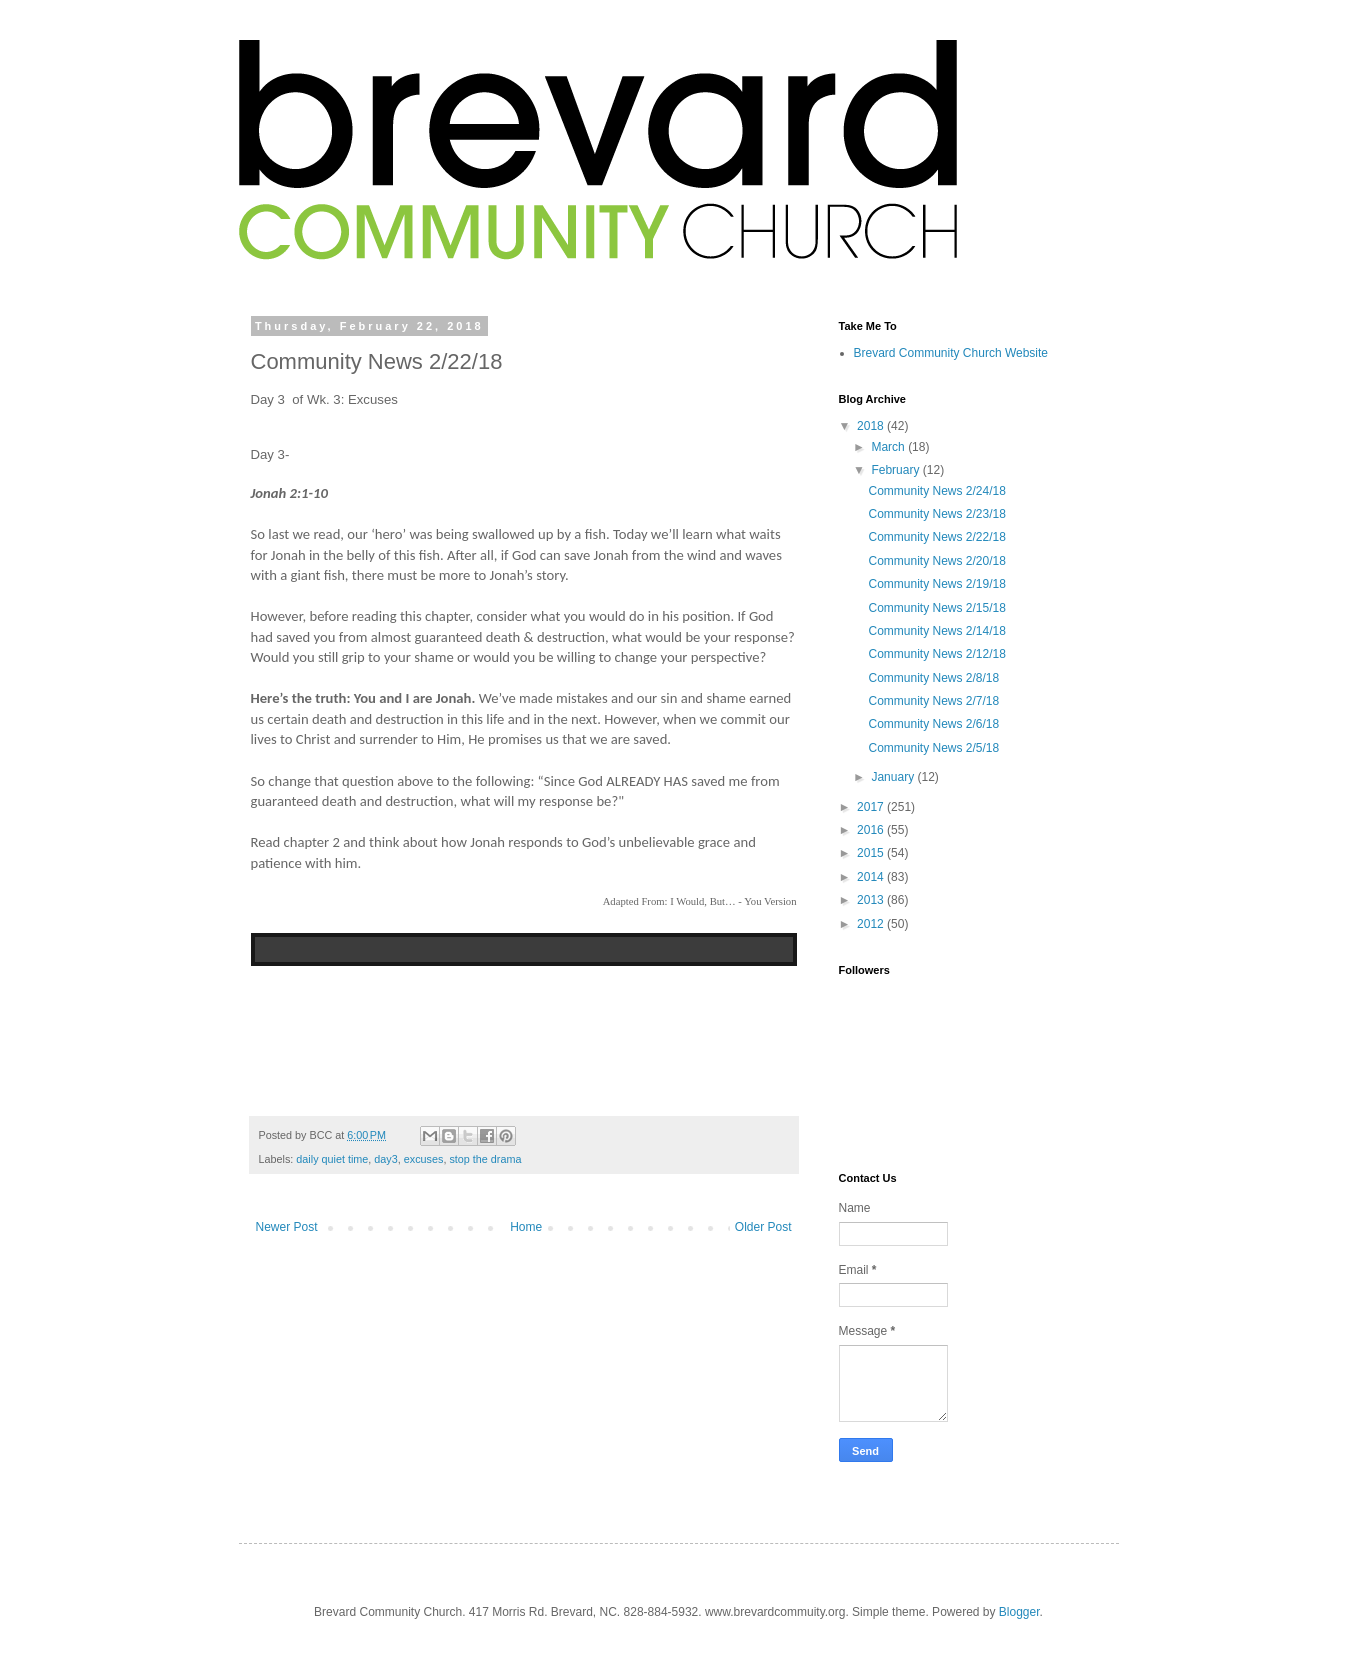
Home (526, 1227)
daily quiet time (332, 1159)
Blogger (1019, 1612)
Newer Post (287, 1227)
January (894, 777)
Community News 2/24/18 (936, 491)
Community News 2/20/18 (936, 561)
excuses (424, 1159)
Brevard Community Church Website (951, 353)
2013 (872, 900)
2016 (872, 830)
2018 (872, 426)
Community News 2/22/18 (936, 537)
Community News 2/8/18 (933, 678)
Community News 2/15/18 (936, 608)
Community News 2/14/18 (936, 631)
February (896, 470)
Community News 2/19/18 (936, 584)
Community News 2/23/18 (936, 514)
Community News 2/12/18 (936, 654)
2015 (872, 853)
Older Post (763, 1227)
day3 (385, 1159)
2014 (872, 877)
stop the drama (485, 1159)
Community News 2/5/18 (933, 748)
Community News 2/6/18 (933, 724)
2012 (872, 924)
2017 (872, 807)
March (889, 447)
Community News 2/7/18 (933, 701)
